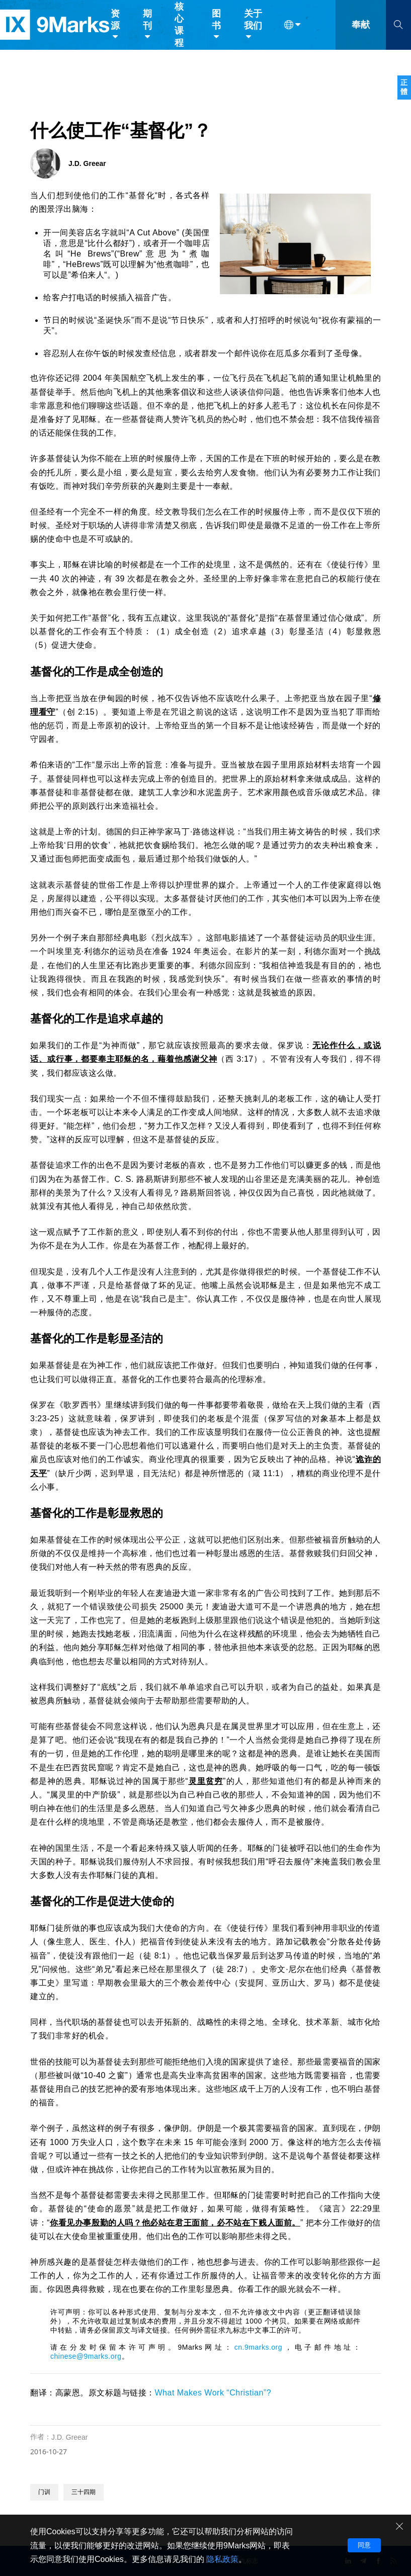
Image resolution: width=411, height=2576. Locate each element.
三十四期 (83, 2492)
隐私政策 (222, 2559)
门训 (44, 2492)
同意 (364, 2545)
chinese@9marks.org (86, 2356)
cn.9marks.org (258, 2347)
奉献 (361, 29)
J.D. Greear (69, 2437)
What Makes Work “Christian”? (213, 2392)
